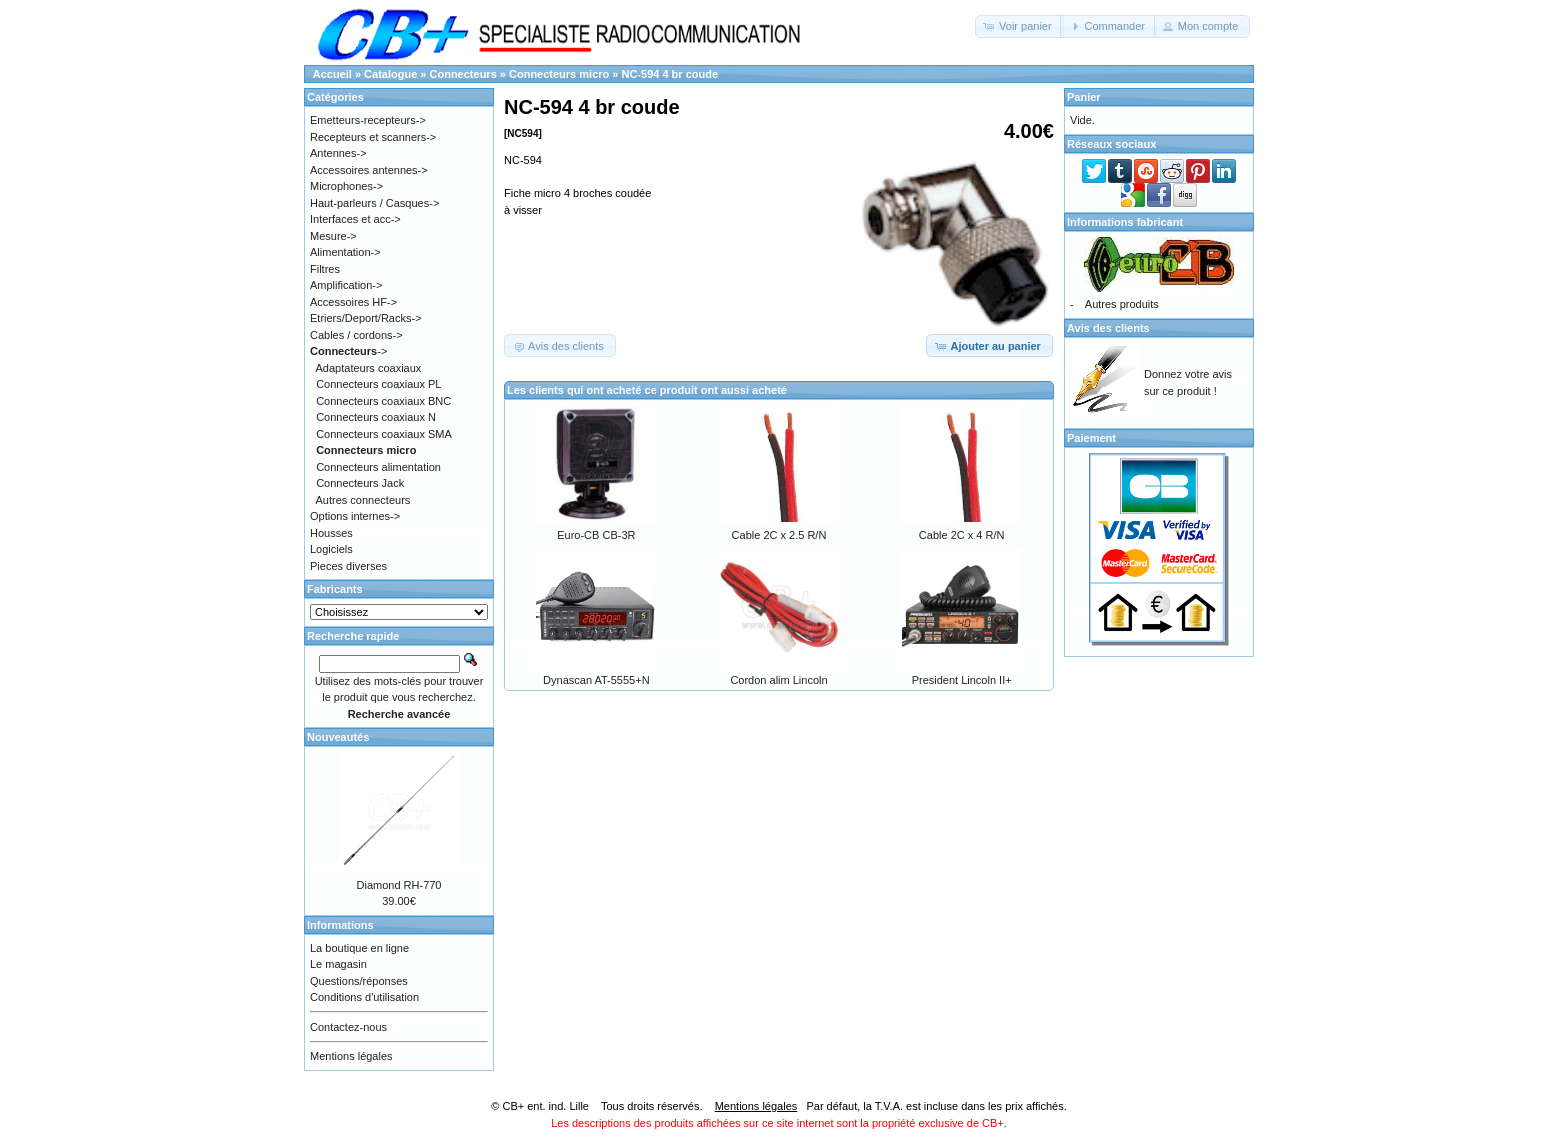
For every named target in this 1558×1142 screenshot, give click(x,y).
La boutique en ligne (359, 948)
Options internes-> (355, 516)
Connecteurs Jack (360, 483)
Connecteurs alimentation (378, 467)
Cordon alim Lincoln (778, 680)
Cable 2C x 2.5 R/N (779, 535)
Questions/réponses (359, 981)
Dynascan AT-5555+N (596, 680)
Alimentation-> (345, 252)
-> (348, 351)
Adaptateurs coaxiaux (369, 368)
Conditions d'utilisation (364, 997)
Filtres (325, 269)
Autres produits (1122, 304)
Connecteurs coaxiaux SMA (384, 434)
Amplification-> (346, 285)
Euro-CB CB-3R (596, 535)
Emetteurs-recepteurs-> (368, 120)
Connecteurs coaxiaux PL (378, 384)
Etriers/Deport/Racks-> (366, 318)
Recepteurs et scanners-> (373, 137)
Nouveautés (338, 737)
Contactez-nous (348, 1027)
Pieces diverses (348, 566)
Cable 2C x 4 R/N (962, 535)
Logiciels (331, 549)
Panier (1084, 97)
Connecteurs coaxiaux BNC (383, 401)
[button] (1019, 26)
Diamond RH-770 (399, 885)
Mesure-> (333, 236)
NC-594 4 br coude (669, 74)
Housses (331, 533)
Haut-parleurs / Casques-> (374, 203)
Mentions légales (351, 1056)
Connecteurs (463, 74)
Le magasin (338, 964)
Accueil (332, 74)
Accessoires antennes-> (369, 170)
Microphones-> (346, 186)
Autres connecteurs (363, 500)
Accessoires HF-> (353, 302)
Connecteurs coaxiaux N (376, 417)
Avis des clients (1108, 328)
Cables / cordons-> (356, 335)
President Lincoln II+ (962, 680)
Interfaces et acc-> (355, 219)
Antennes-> (338, 153)
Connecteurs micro (559, 74)
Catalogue (390, 74)
